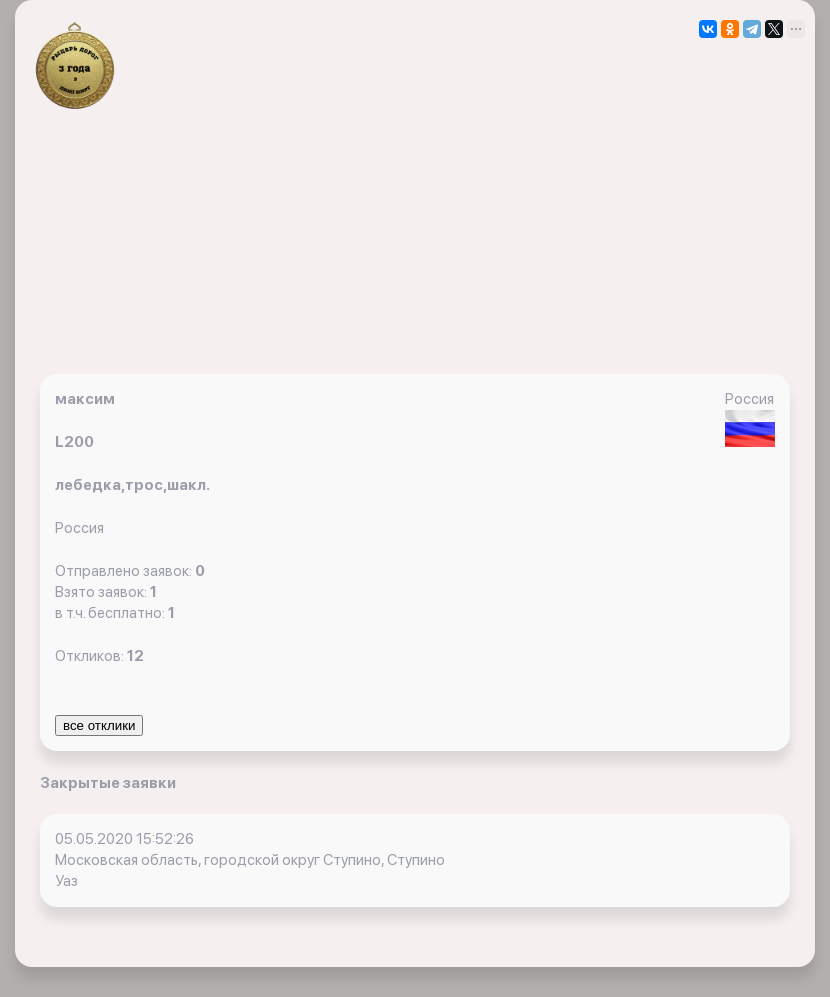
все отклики (99, 725)
